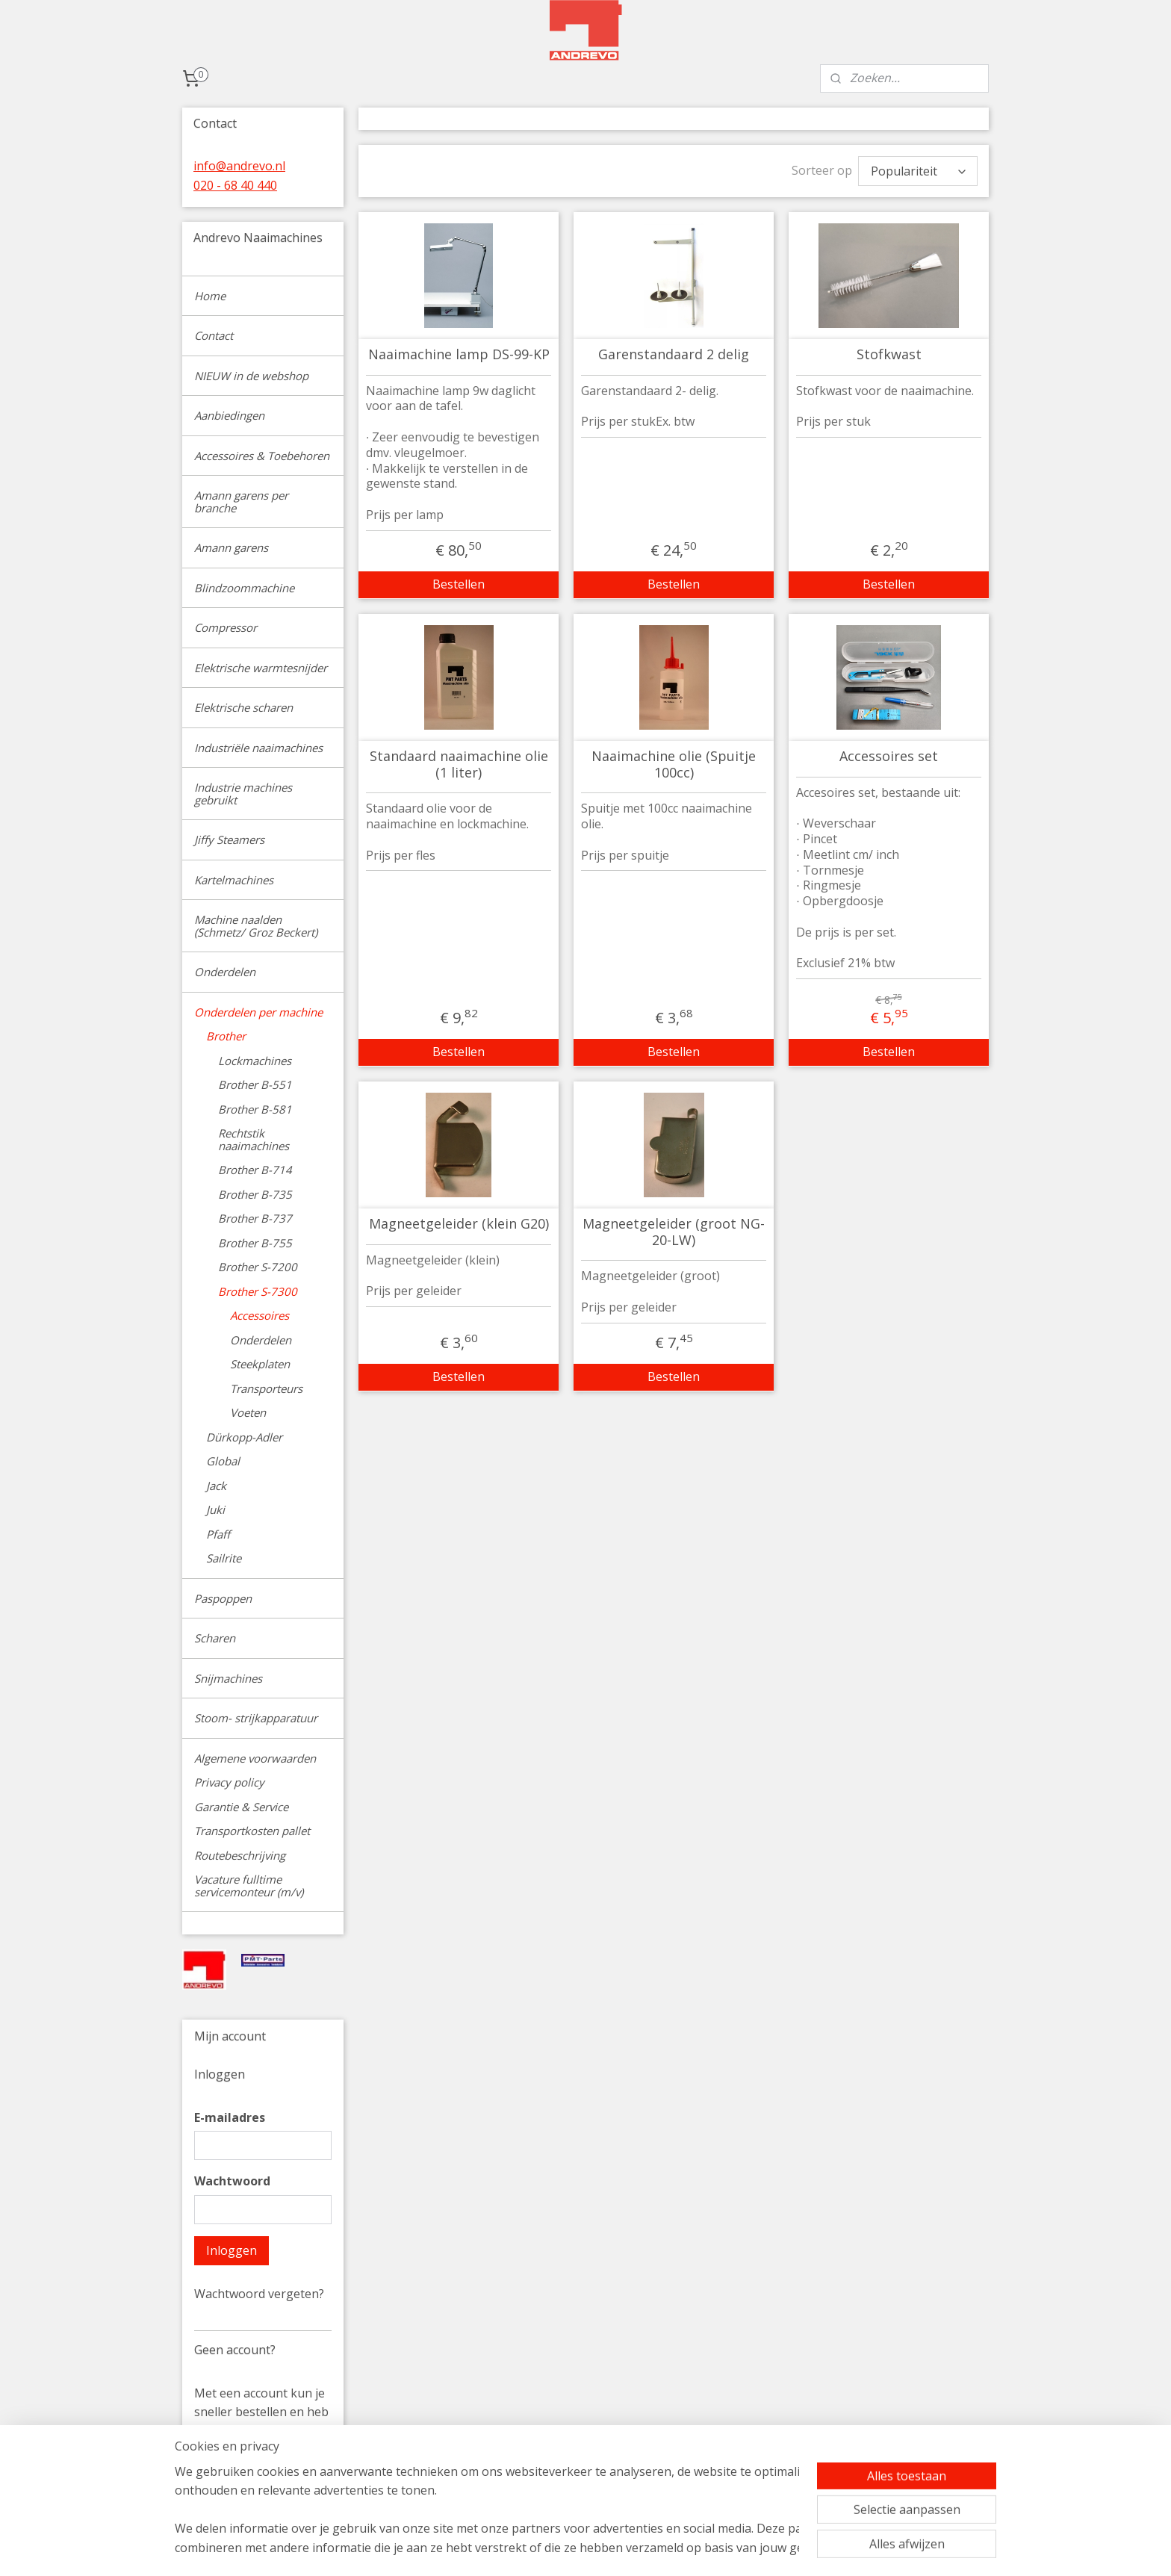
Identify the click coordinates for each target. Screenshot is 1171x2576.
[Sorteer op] (918, 171)
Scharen (214, 1637)
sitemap (654, 2548)
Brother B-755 (255, 1242)
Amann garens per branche (241, 501)
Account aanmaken (259, 2489)
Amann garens (231, 547)
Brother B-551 (255, 1084)
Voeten (248, 1412)
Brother (226, 1035)
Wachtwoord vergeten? (259, 2293)
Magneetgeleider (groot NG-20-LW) (674, 1232)
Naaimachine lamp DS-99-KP (458, 355)
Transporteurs (266, 1388)
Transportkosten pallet (252, 1830)
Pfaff (218, 1534)
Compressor (225, 627)
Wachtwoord (232, 2181)
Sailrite (223, 1558)
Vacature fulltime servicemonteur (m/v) (248, 1885)
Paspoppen (223, 1598)
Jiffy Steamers (229, 839)
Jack (216, 1485)
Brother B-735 (255, 1194)
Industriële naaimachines (258, 747)
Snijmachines (228, 1678)
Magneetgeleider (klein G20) (458, 1224)
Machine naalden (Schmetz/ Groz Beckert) (255, 926)
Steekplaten (260, 1363)
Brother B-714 (255, 1169)
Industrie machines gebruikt (243, 793)
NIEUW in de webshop (251, 375)
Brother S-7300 (257, 1291)
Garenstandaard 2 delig (673, 355)
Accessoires (259, 1315)
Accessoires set (888, 756)
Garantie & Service (241, 1806)
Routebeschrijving (239, 1855)
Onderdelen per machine (258, 1012)
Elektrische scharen (243, 707)
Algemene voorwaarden (255, 1758)
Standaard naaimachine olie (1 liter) (458, 764)
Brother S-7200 (257, 1266)
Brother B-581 (255, 1109)
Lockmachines (254, 1060)
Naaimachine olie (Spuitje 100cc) (673, 764)
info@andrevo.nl (239, 166)
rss (685, 2548)
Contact (213, 335)
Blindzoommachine (244, 587)
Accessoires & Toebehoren (261, 455)
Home (210, 295)
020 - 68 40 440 (235, 185)
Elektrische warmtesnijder (260, 667)
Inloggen (231, 2250)
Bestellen (458, 584)
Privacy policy (229, 1782)
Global (223, 1460)
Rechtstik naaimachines (253, 1139)
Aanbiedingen (229, 415)
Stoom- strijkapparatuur (255, 1717)
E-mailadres (229, 2117)
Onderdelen (224, 971)
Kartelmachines (233, 879)
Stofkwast (888, 355)
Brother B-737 (255, 1218)
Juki (215, 1509)
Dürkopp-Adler (244, 1437)
